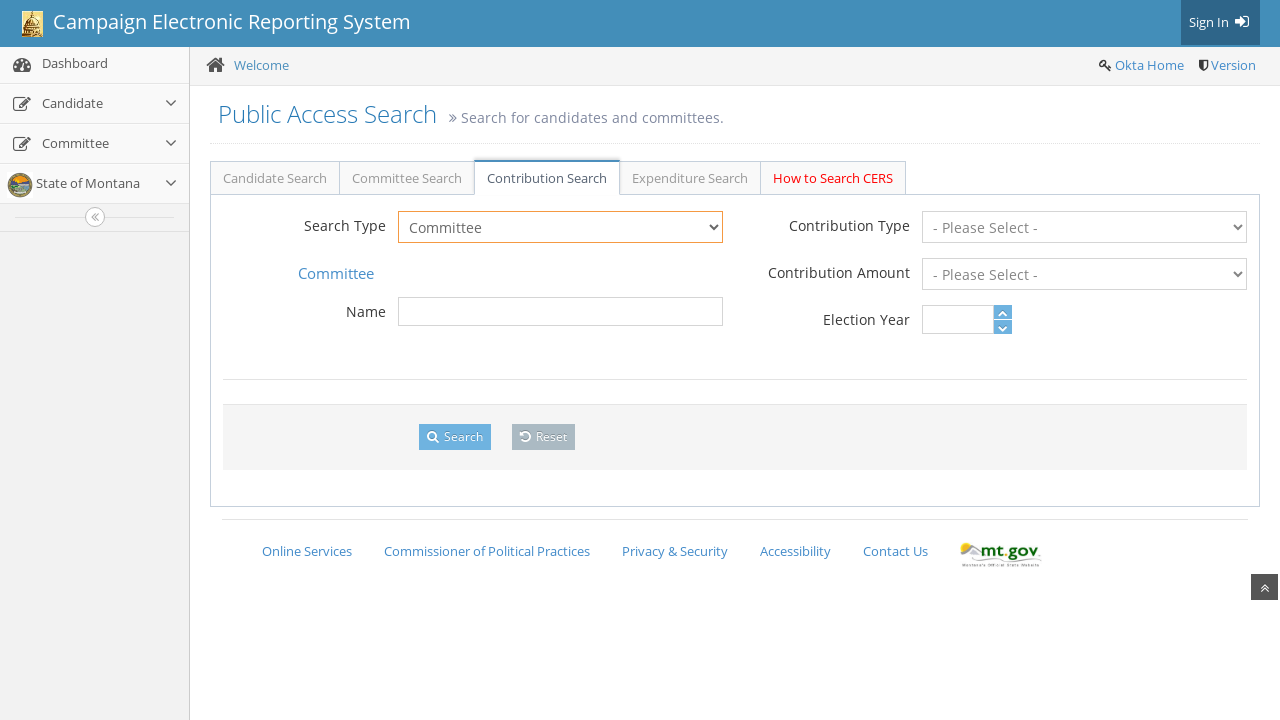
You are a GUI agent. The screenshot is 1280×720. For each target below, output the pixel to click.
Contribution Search (547, 178)
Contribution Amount (839, 272)
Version (1233, 65)
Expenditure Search (690, 178)
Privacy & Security (675, 551)
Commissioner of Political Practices (487, 551)
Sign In (1220, 22)
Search (455, 436)
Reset (543, 436)
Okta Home (1149, 65)
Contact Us (895, 551)
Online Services (307, 551)
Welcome (261, 65)
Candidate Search (275, 178)
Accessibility (795, 551)
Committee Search (407, 178)
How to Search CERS (833, 178)
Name (366, 311)
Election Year (866, 319)
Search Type (345, 225)
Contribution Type (849, 225)
